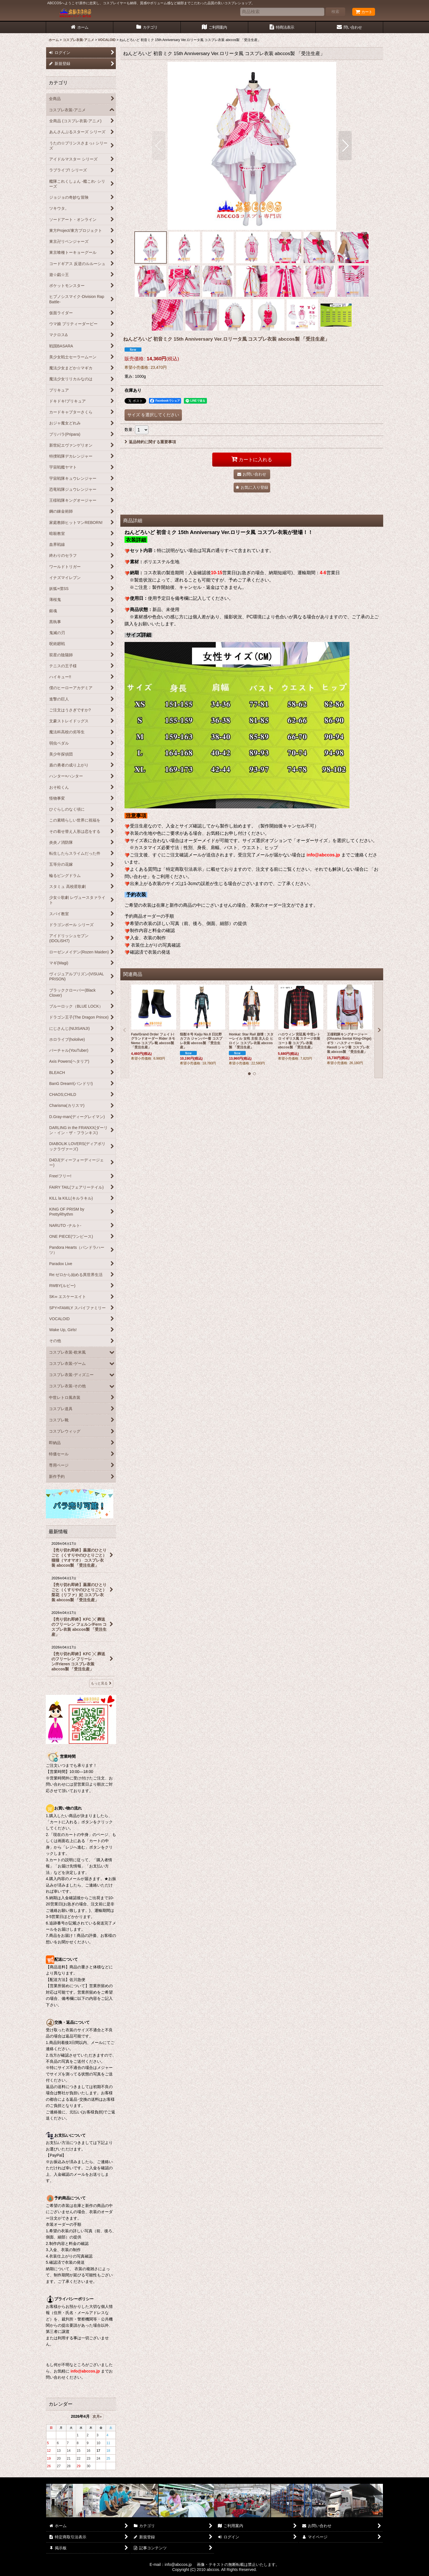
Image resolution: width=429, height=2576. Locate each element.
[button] (158, 145)
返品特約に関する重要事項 (150, 442)
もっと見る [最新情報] (101, 1683)
